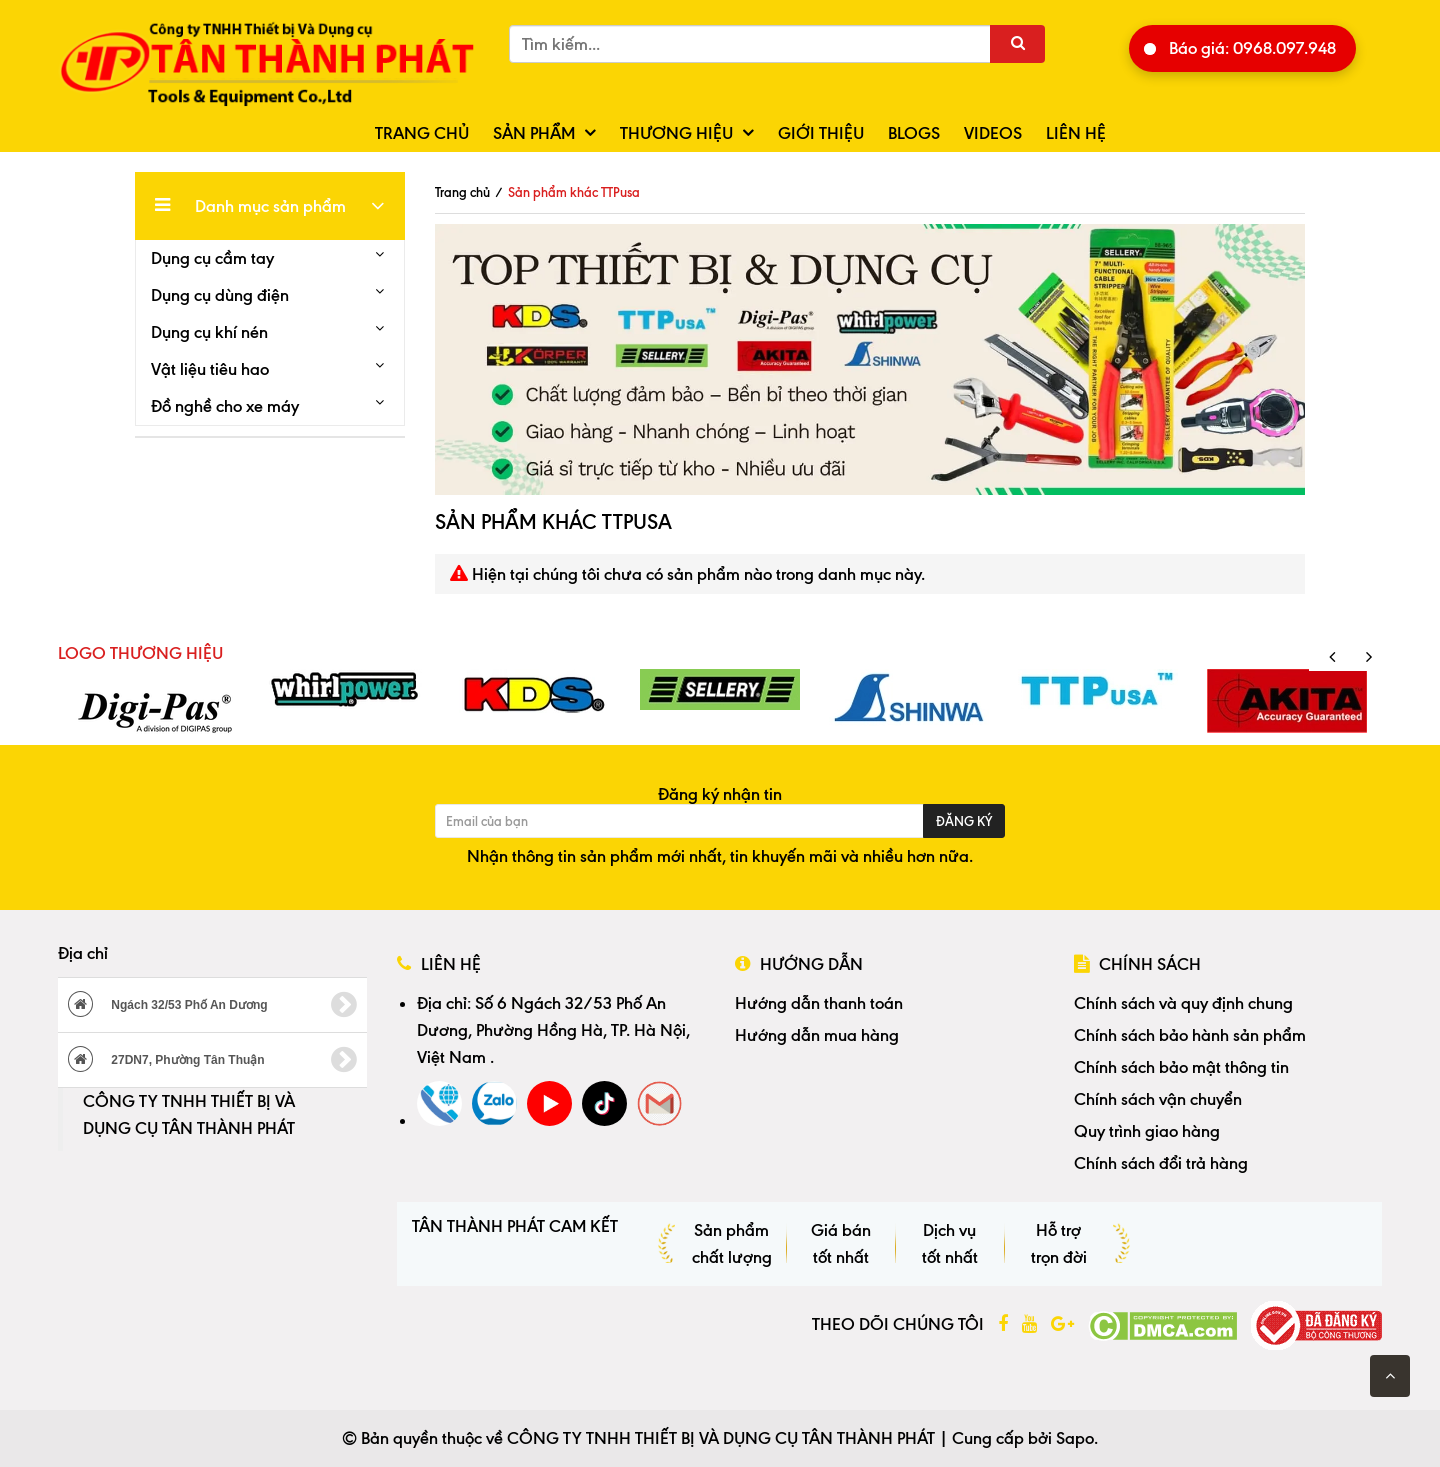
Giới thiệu (821, 133)
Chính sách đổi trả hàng (1161, 1163)
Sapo (1075, 1438)
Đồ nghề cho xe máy (225, 406)
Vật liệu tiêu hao (210, 369)
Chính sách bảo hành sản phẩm (1190, 1035)
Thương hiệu (676, 133)
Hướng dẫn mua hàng (817, 1035)
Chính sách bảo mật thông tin (1181, 1067)
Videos (993, 133)
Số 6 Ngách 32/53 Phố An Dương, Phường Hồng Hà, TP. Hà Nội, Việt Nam (553, 1030)
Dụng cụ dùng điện (220, 295)
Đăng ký (964, 821)
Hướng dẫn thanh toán (819, 1003)
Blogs (914, 133)
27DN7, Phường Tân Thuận (212, 1060)
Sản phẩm (534, 133)
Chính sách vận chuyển (1158, 1099)
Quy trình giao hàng (1147, 1131)
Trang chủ (422, 133)
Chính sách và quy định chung (1183, 1003)
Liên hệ (1076, 133)
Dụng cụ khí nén (209, 332)
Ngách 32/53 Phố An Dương (212, 1005)
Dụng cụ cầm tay (212, 258)
